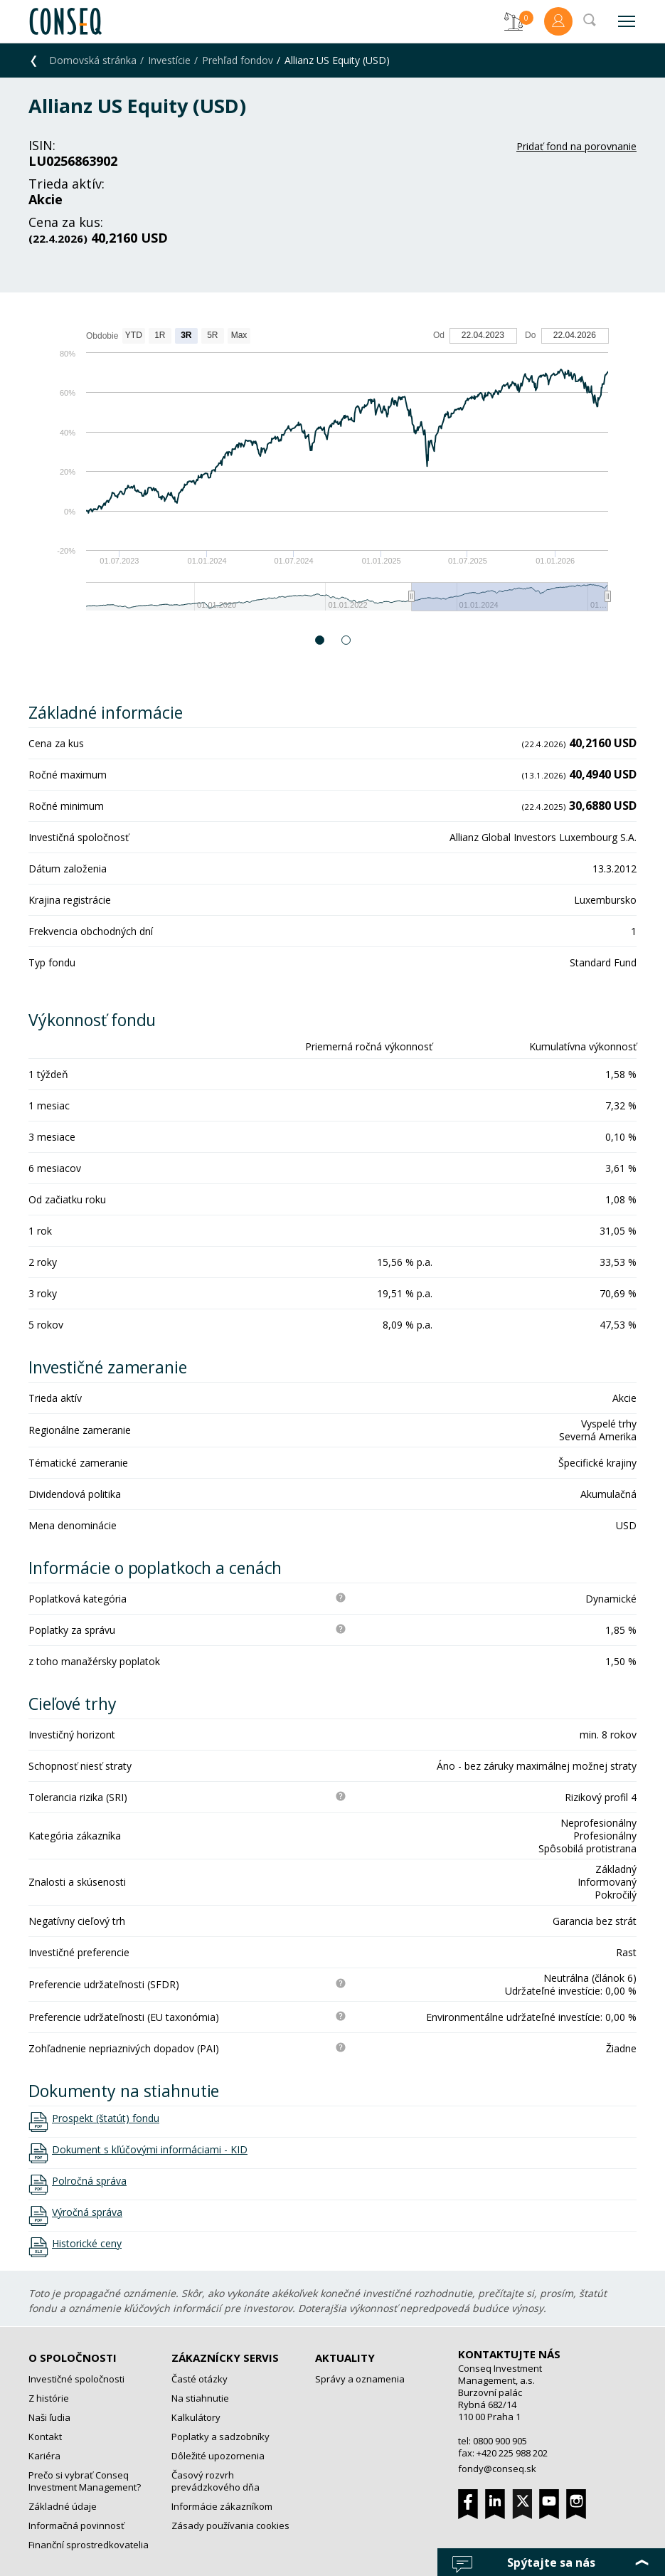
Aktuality (345, 2357)
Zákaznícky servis (225, 2357)
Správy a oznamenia (360, 2378)
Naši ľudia (49, 2417)
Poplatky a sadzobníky (220, 2436)
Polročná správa (89, 2181)
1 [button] (320, 640)
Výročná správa (87, 2212)
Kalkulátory (195, 2417)
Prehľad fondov (237, 60)
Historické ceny (87, 2243)
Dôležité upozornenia (218, 2455)
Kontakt (45, 2436)
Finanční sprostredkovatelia (88, 2544)
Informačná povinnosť (76, 2525)
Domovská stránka (93, 60)
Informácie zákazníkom (221, 2506)
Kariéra (44, 2455)
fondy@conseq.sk (497, 2468)
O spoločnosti (72, 2357)
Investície (169, 60)
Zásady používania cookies (230, 2525)
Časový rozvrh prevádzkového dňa (215, 2481)
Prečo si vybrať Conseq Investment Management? (84, 2481)
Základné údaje (62, 2506)
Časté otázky (199, 2378)
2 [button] (347, 640)
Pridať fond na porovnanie (576, 146)
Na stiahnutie (200, 2398)
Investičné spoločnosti (76, 2378)
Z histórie (48, 2398)
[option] (332, 476)
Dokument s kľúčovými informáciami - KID (150, 2149)
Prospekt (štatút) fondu (105, 2118)
